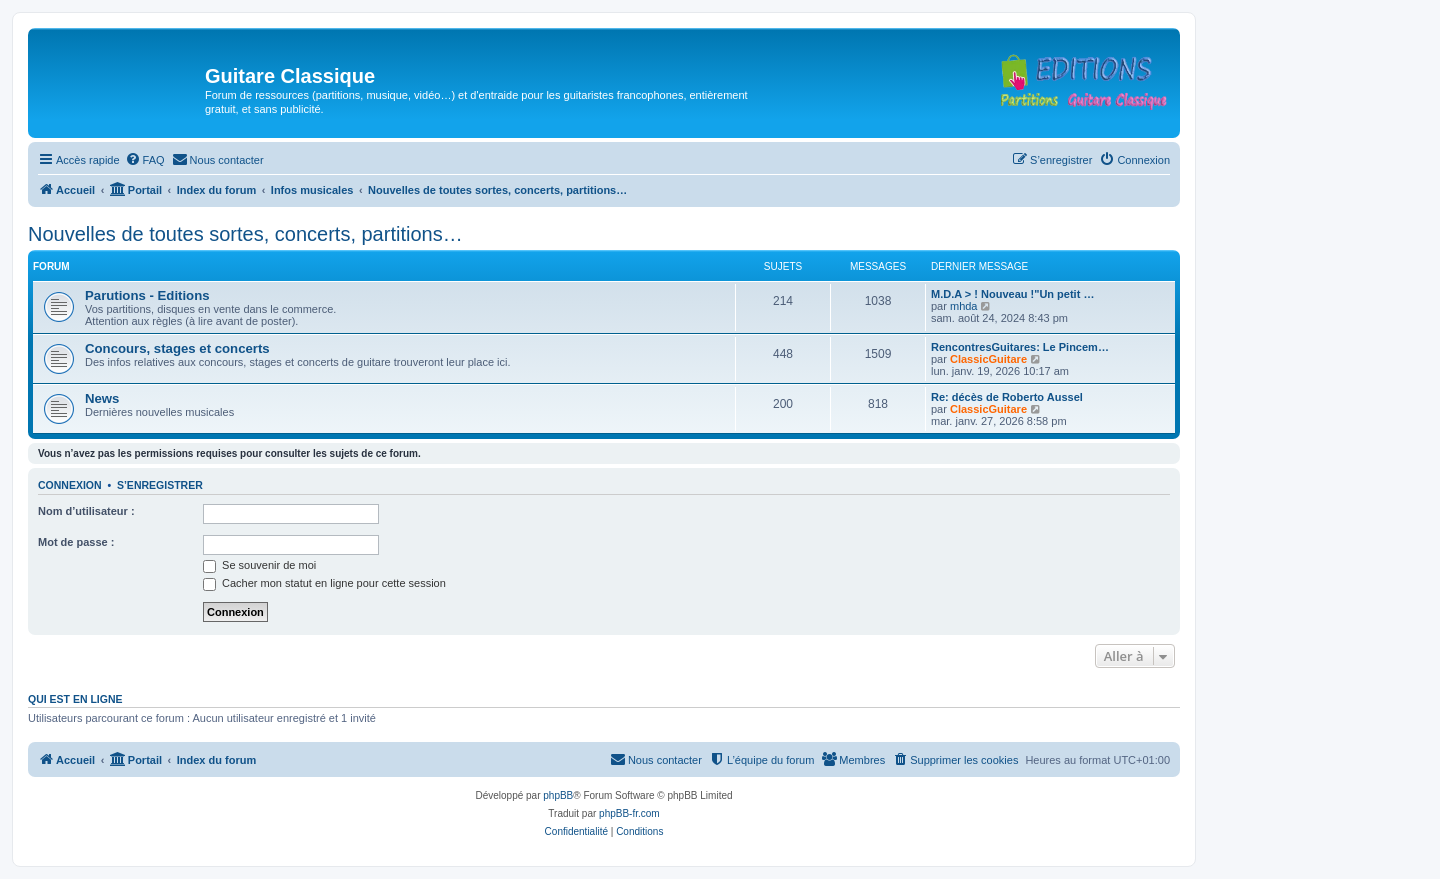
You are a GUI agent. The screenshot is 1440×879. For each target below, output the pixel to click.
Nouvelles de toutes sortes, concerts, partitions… (245, 234)
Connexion (70, 485)
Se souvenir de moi (259, 565)
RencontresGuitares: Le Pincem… (1020, 347)
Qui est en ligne (75, 699)
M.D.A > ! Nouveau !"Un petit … (1012, 294)
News (102, 398)
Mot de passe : (76, 542)
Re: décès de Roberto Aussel (1007, 397)
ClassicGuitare (988, 359)
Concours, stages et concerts (177, 348)
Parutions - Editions (147, 295)
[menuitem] (145, 160)
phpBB (558, 795)
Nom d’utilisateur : (86, 511)
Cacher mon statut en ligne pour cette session (324, 583)
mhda (964, 306)
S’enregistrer (160, 485)
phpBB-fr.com (629, 813)
